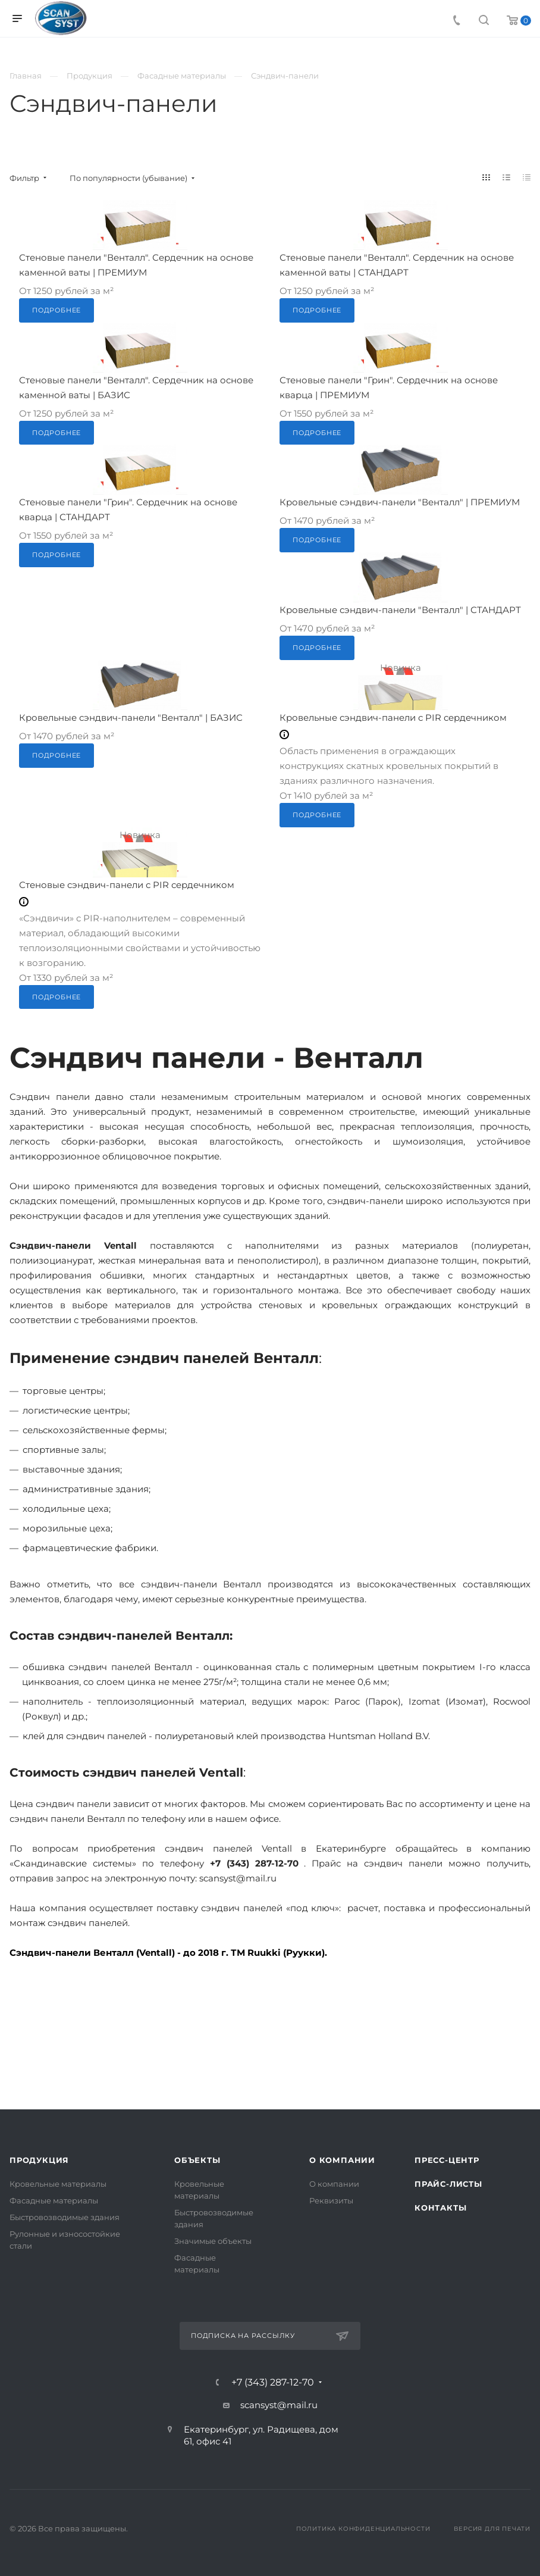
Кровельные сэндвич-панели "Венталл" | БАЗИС (131, 717)
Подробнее (56, 310)
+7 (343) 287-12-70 (272, 2382)
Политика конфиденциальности (363, 2529)
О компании (342, 2160)
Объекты (197, 2160)
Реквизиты (331, 2200)
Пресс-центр (447, 2160)
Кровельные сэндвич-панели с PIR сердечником (393, 717)
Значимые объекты (213, 2241)
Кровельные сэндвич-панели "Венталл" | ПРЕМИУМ (400, 502)
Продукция (39, 2160)
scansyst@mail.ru (279, 2405)
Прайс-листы (448, 2184)
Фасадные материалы (54, 2200)
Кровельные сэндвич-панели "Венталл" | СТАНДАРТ (400, 609)
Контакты (440, 2207)
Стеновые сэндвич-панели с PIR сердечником (126, 884)
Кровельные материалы (58, 2184)
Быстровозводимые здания (65, 2217)
